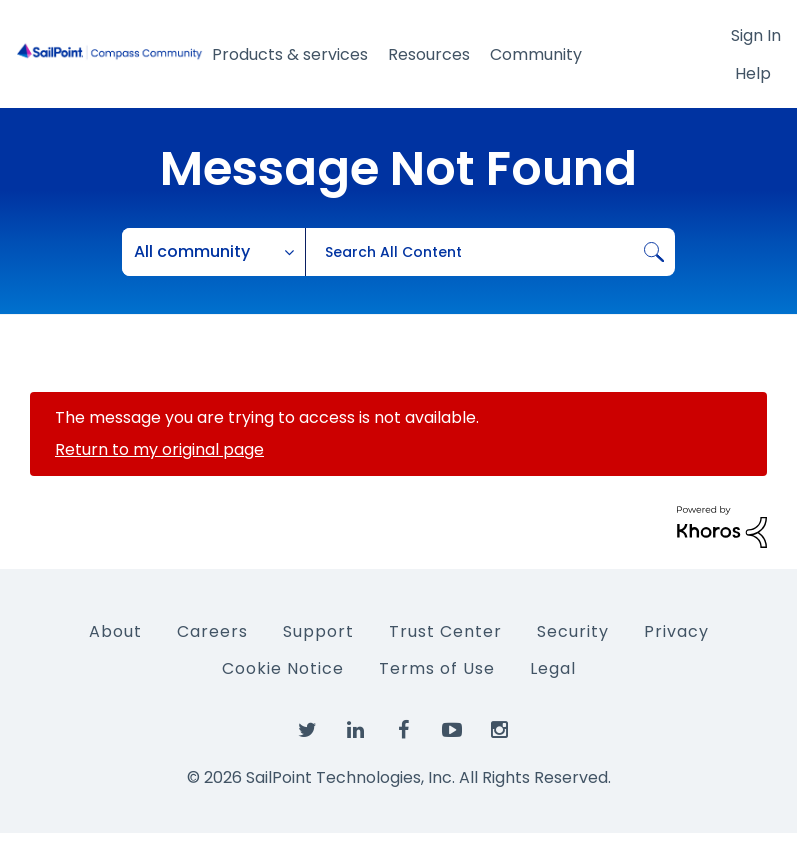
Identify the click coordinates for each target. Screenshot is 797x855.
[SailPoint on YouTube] (452, 731)
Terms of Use (437, 668)
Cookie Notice (283, 668)
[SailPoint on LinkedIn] (356, 731)
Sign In (756, 35)
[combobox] (490, 252)
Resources (429, 54)
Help (753, 73)
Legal (553, 668)
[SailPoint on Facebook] (404, 731)
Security (573, 631)
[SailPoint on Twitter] (308, 731)
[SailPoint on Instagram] (500, 731)
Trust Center (445, 631)
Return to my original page (159, 449)
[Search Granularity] (214, 252)
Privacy (676, 631)
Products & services (290, 54)
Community (536, 54)
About (115, 631)
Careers (212, 631)
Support (318, 631)
